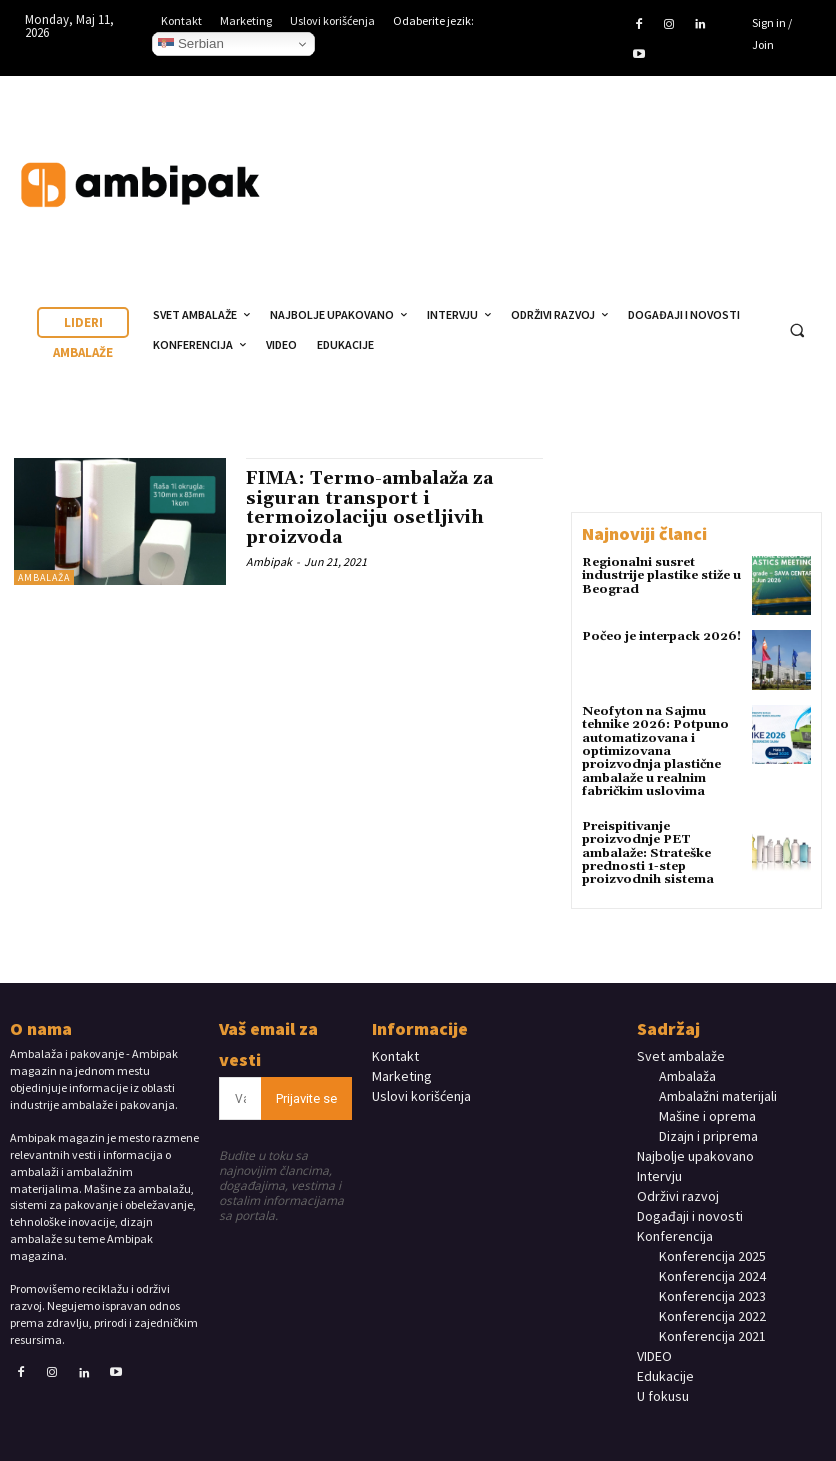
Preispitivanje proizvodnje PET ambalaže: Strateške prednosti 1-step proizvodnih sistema (647, 851)
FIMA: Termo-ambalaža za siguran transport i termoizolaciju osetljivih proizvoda (370, 508)
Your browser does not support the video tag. (676, 166)
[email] (240, 1095)
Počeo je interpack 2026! (661, 636)
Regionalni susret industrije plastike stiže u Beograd (661, 575)
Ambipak (269, 561)
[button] (797, 330)
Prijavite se (306, 1095)
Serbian (191, 44)
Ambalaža (44, 577)
